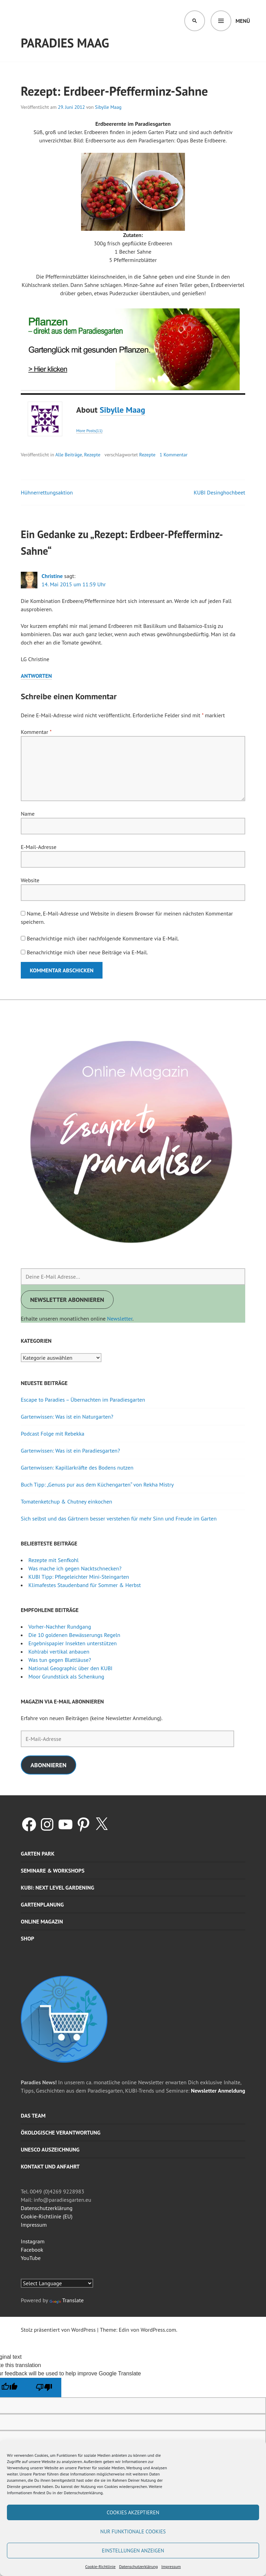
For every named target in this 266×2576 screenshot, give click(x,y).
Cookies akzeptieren (133, 2512)
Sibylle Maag (108, 107)
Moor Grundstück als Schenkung (66, 1676)
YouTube (31, 2257)
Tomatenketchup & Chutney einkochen (66, 1501)
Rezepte (92, 455)
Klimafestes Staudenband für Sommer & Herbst (84, 1584)
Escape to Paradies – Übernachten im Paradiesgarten (83, 1399)
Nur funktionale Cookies (133, 2531)
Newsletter (119, 1318)
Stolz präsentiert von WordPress (58, 2329)
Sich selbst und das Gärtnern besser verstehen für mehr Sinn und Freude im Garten (118, 1518)
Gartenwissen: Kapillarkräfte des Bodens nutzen (77, 1467)
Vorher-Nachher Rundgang (59, 1626)
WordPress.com (158, 2329)
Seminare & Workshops (53, 1870)
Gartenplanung (42, 1904)
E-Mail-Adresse (38, 846)
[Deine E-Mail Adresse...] (133, 1276)
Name (28, 813)
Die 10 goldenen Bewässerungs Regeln (74, 1634)
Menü (243, 20)
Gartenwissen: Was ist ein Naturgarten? (67, 1416)
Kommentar (36, 731)
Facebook (32, 2249)
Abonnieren (48, 1765)
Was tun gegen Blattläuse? (59, 1659)
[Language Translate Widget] (57, 2283)
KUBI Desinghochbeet (219, 492)
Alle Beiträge (68, 455)
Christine (52, 575)
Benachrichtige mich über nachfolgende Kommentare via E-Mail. (103, 938)
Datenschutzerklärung (138, 2566)
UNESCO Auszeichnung (50, 2149)
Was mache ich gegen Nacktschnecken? (75, 1568)
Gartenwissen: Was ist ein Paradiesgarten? (70, 1450)
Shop (27, 1938)
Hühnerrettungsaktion (47, 492)
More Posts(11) (89, 430)
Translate (67, 2300)
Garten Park (37, 1853)
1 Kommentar (174, 455)
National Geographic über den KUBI (70, 1668)
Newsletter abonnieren (67, 1300)
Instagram (32, 2241)
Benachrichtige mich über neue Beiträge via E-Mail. (87, 952)
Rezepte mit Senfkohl (53, 1560)
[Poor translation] (44, 2387)
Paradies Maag (65, 43)
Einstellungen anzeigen (133, 2550)
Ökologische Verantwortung (60, 2132)
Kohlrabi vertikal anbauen (58, 1651)
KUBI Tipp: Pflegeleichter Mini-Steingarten (78, 1576)
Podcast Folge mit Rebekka (53, 1433)
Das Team (33, 2115)
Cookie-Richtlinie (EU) (46, 2216)
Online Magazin (42, 1921)
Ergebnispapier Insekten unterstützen (72, 1643)
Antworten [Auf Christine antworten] (36, 675)
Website (30, 880)
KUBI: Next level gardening (57, 1887)
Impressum (171, 2566)
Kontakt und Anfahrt (50, 2166)
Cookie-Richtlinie (100, 2566)
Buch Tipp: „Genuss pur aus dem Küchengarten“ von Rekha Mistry (97, 1484)
